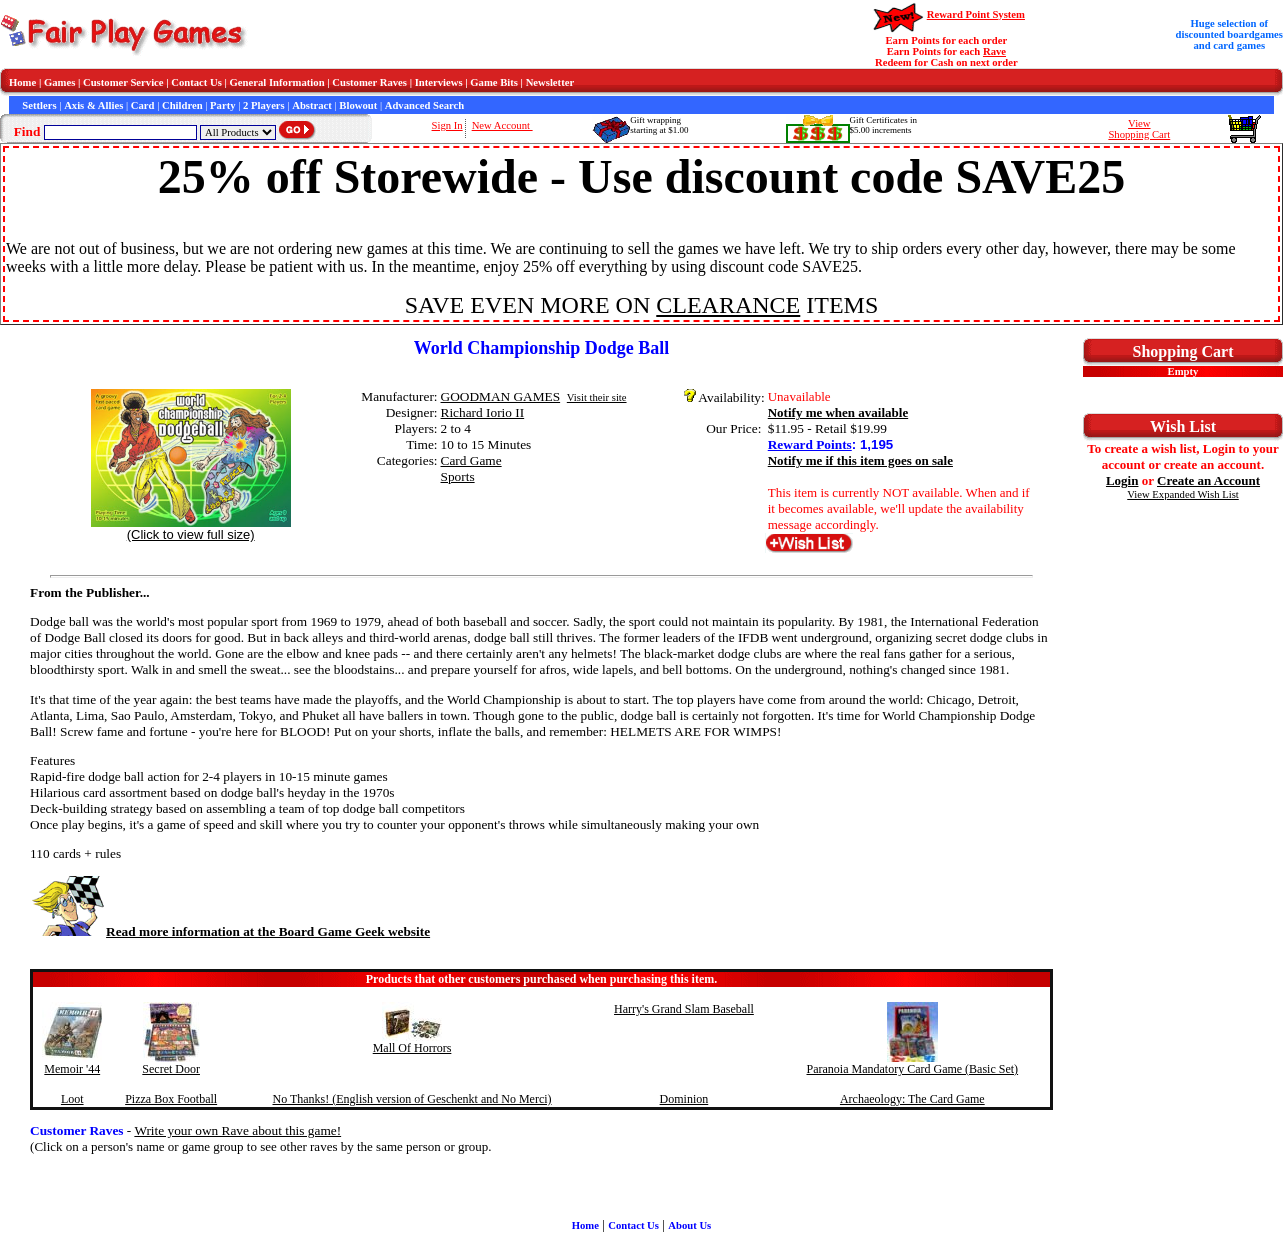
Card (143, 105)
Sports (458, 476)
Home (22, 82)
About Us (689, 1225)
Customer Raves (369, 82)
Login (1122, 480)
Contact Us (196, 82)
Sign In (447, 125)
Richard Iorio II (483, 412)
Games (59, 82)
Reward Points (810, 444)
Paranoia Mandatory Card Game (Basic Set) (913, 1069)
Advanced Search (424, 105)
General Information (277, 82)
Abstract (312, 105)
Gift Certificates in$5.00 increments (883, 125)
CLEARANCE (728, 305)
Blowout (358, 105)
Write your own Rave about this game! (237, 1130)
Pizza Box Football (171, 1099)
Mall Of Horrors (412, 1048)
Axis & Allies (93, 105)
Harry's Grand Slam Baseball (684, 1009)
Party (222, 105)
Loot (72, 1099)
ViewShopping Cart (1139, 129)
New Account (502, 125)
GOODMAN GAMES (501, 396)
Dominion (684, 1099)
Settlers (39, 105)
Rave (994, 51)
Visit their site (597, 397)
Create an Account (1208, 480)
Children (182, 105)
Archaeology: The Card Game (912, 1099)
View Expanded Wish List (1183, 494)
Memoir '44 (72, 1069)
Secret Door (171, 1069)
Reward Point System (976, 14)
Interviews (439, 82)
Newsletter (550, 82)
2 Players (264, 105)
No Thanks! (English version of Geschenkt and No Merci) (412, 1099)
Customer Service (123, 82)
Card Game (471, 460)
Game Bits (494, 82)
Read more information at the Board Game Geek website (230, 931)
